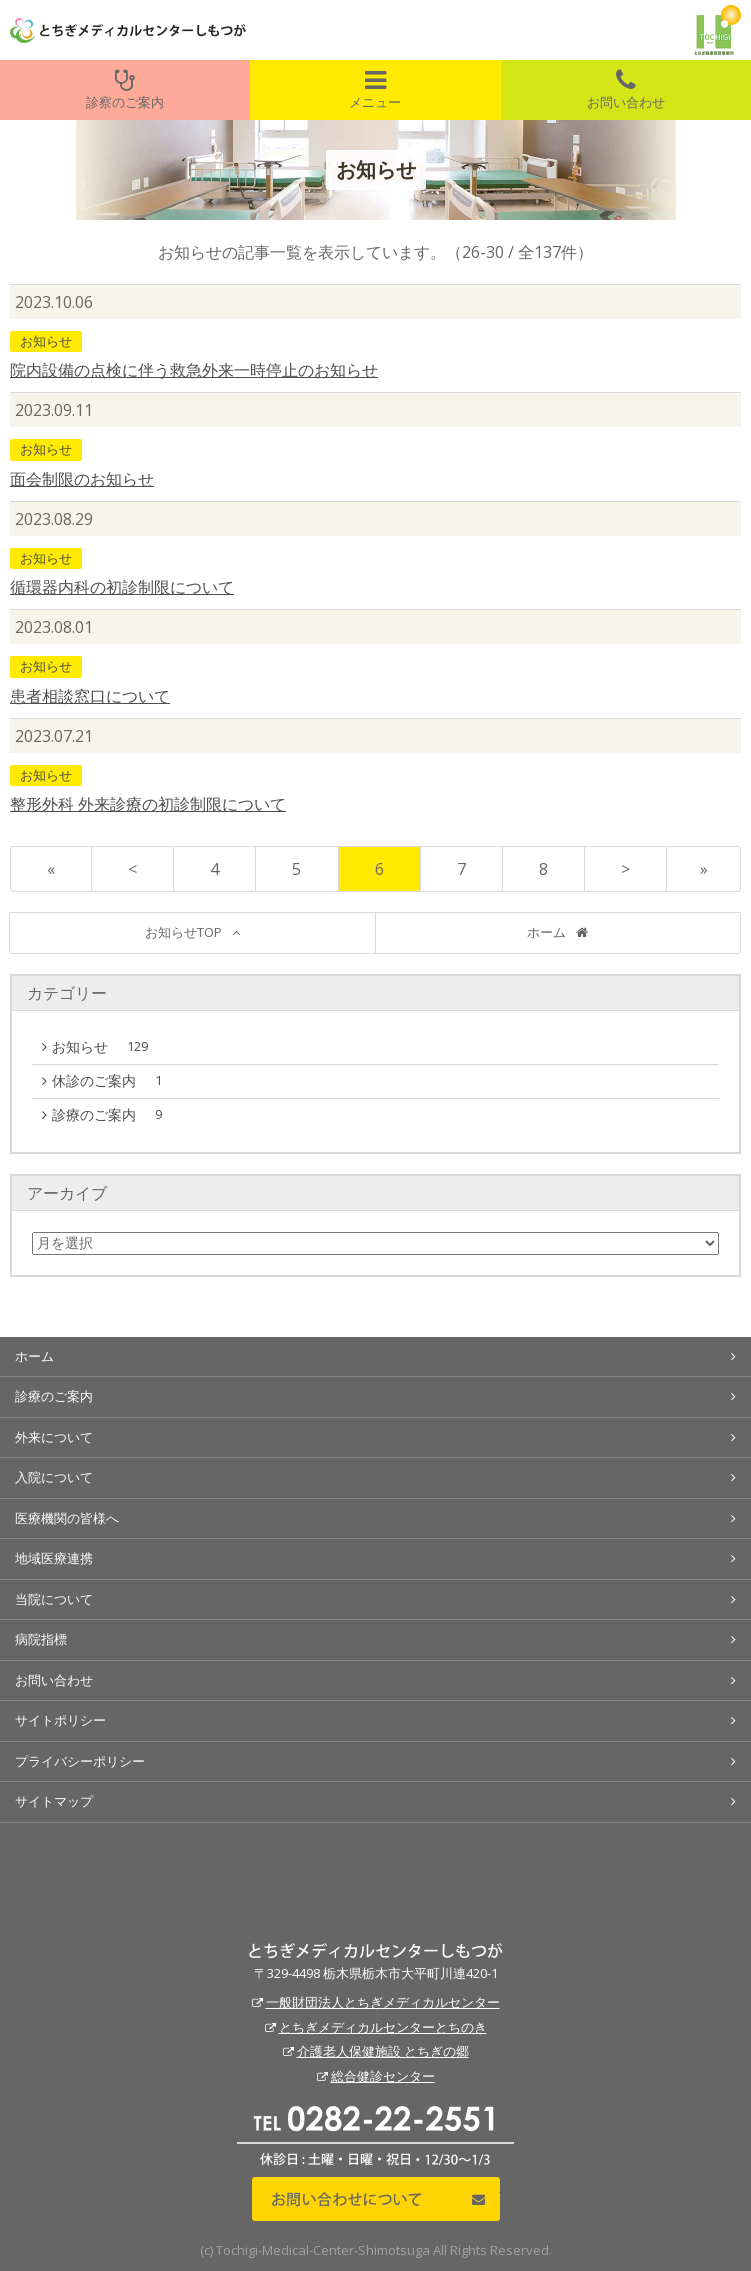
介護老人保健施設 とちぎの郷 (383, 2051)
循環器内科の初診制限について (122, 587)
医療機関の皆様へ (67, 1518)
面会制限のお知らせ (82, 479)
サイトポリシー (60, 1720)
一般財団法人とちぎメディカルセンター (383, 2002)
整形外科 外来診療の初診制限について (148, 804)
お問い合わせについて (376, 2199)
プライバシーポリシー (80, 1761)
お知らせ (46, 341)
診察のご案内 (125, 89)
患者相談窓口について (90, 696)
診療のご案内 (112, 1115)
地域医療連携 (54, 1558)
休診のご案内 (112, 1081)
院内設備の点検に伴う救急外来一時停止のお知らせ (194, 370)
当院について (54, 1599)
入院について (54, 1477)
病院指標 (41, 1639)
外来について (54, 1437)
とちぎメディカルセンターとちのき (383, 2027)
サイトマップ (54, 1801)
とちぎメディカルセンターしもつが (375, 1951)
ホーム (546, 932)
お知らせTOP (183, 932)
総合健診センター (383, 2076)
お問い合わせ (626, 89)
